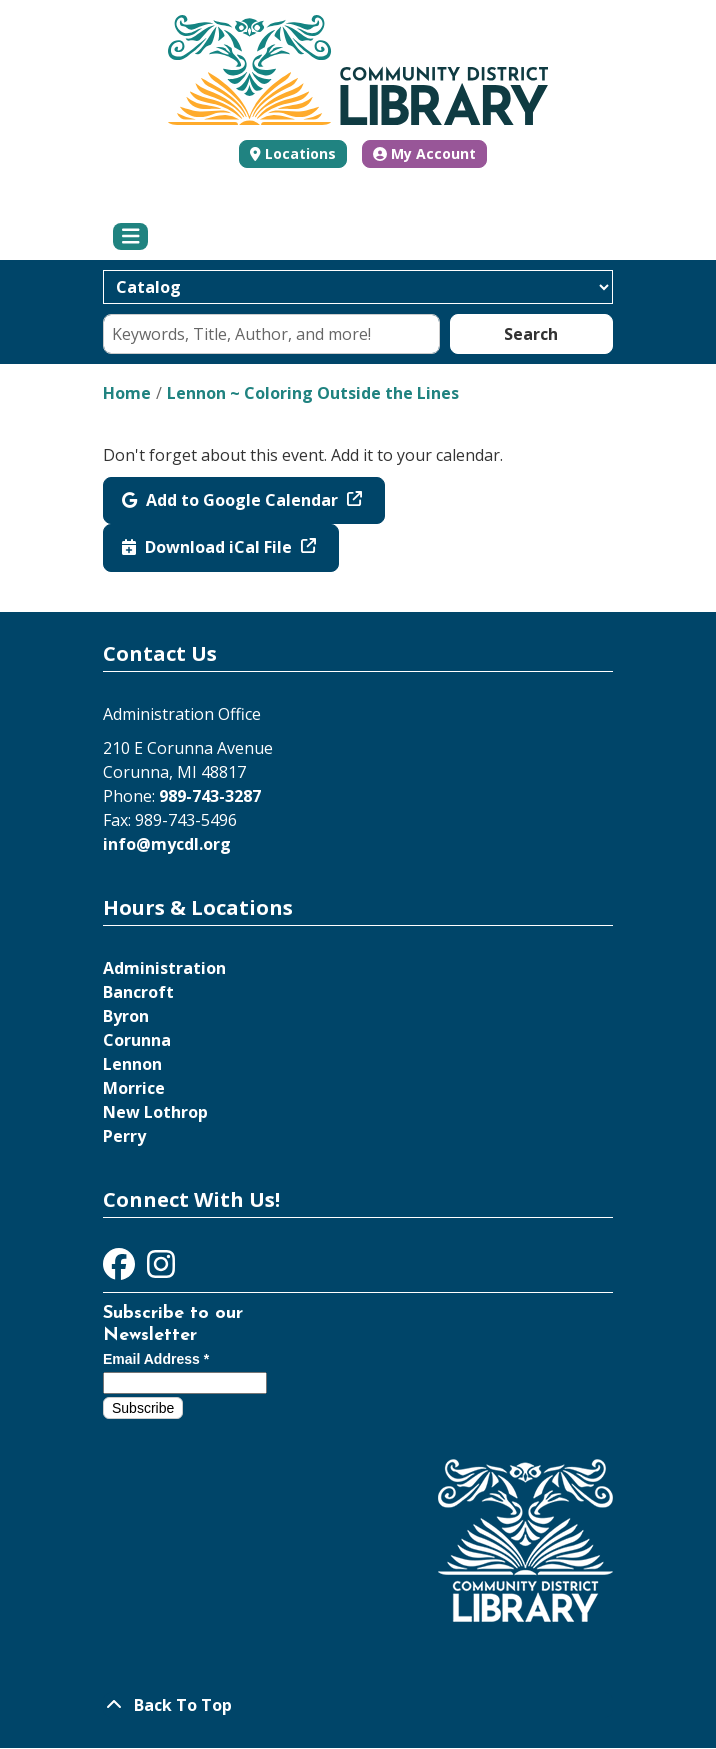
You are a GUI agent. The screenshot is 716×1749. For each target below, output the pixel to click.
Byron (126, 1016)
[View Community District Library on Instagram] (161, 1270)
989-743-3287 (210, 796)
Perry (124, 1136)
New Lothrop (155, 1112)
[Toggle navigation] (130, 237)
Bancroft (138, 992)
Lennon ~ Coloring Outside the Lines (313, 393)
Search (531, 334)
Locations (300, 153)
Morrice (134, 1088)
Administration (164, 968)
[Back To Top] (358, 1705)
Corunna (137, 1040)
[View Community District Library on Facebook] (121, 1270)
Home (127, 393)
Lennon (132, 1064)
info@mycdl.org (167, 844)
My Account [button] (424, 153)
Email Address (156, 1359)
